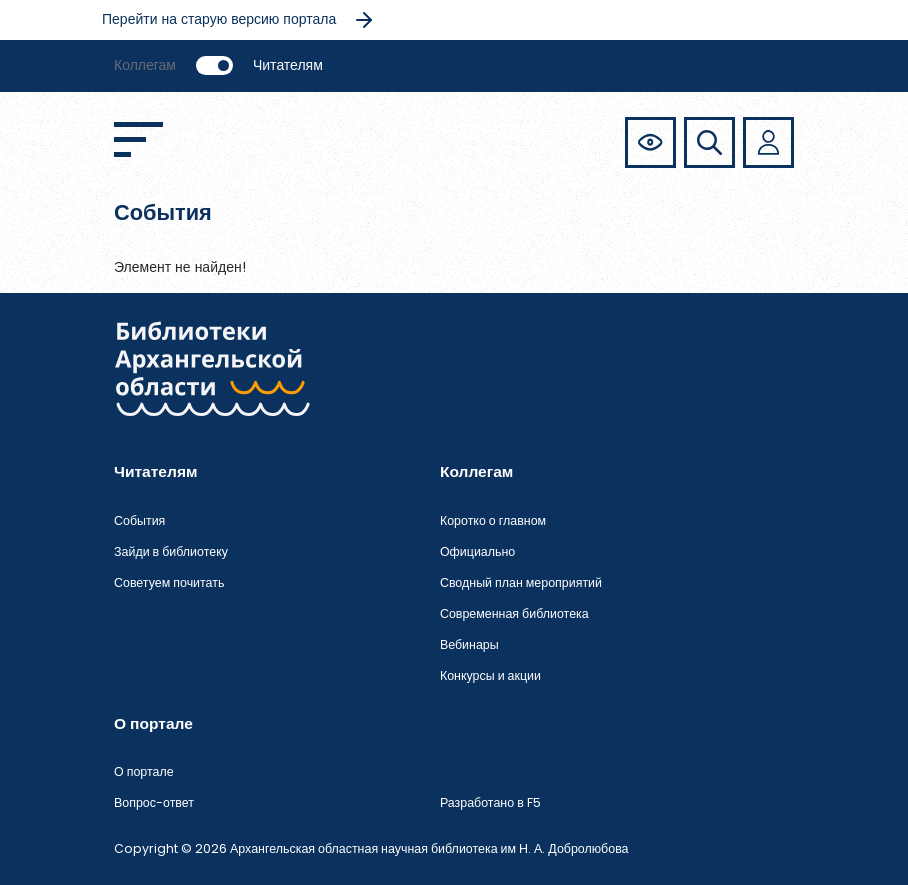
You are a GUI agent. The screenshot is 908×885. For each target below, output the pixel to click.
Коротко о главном (493, 520)
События (139, 520)
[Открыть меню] (138, 139)
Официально (477, 551)
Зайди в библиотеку (171, 551)
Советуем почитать (169, 582)
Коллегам (145, 65)
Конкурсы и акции (490, 675)
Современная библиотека (514, 613)
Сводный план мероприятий (521, 582)
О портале (144, 771)
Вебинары (469, 644)
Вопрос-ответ (154, 802)
